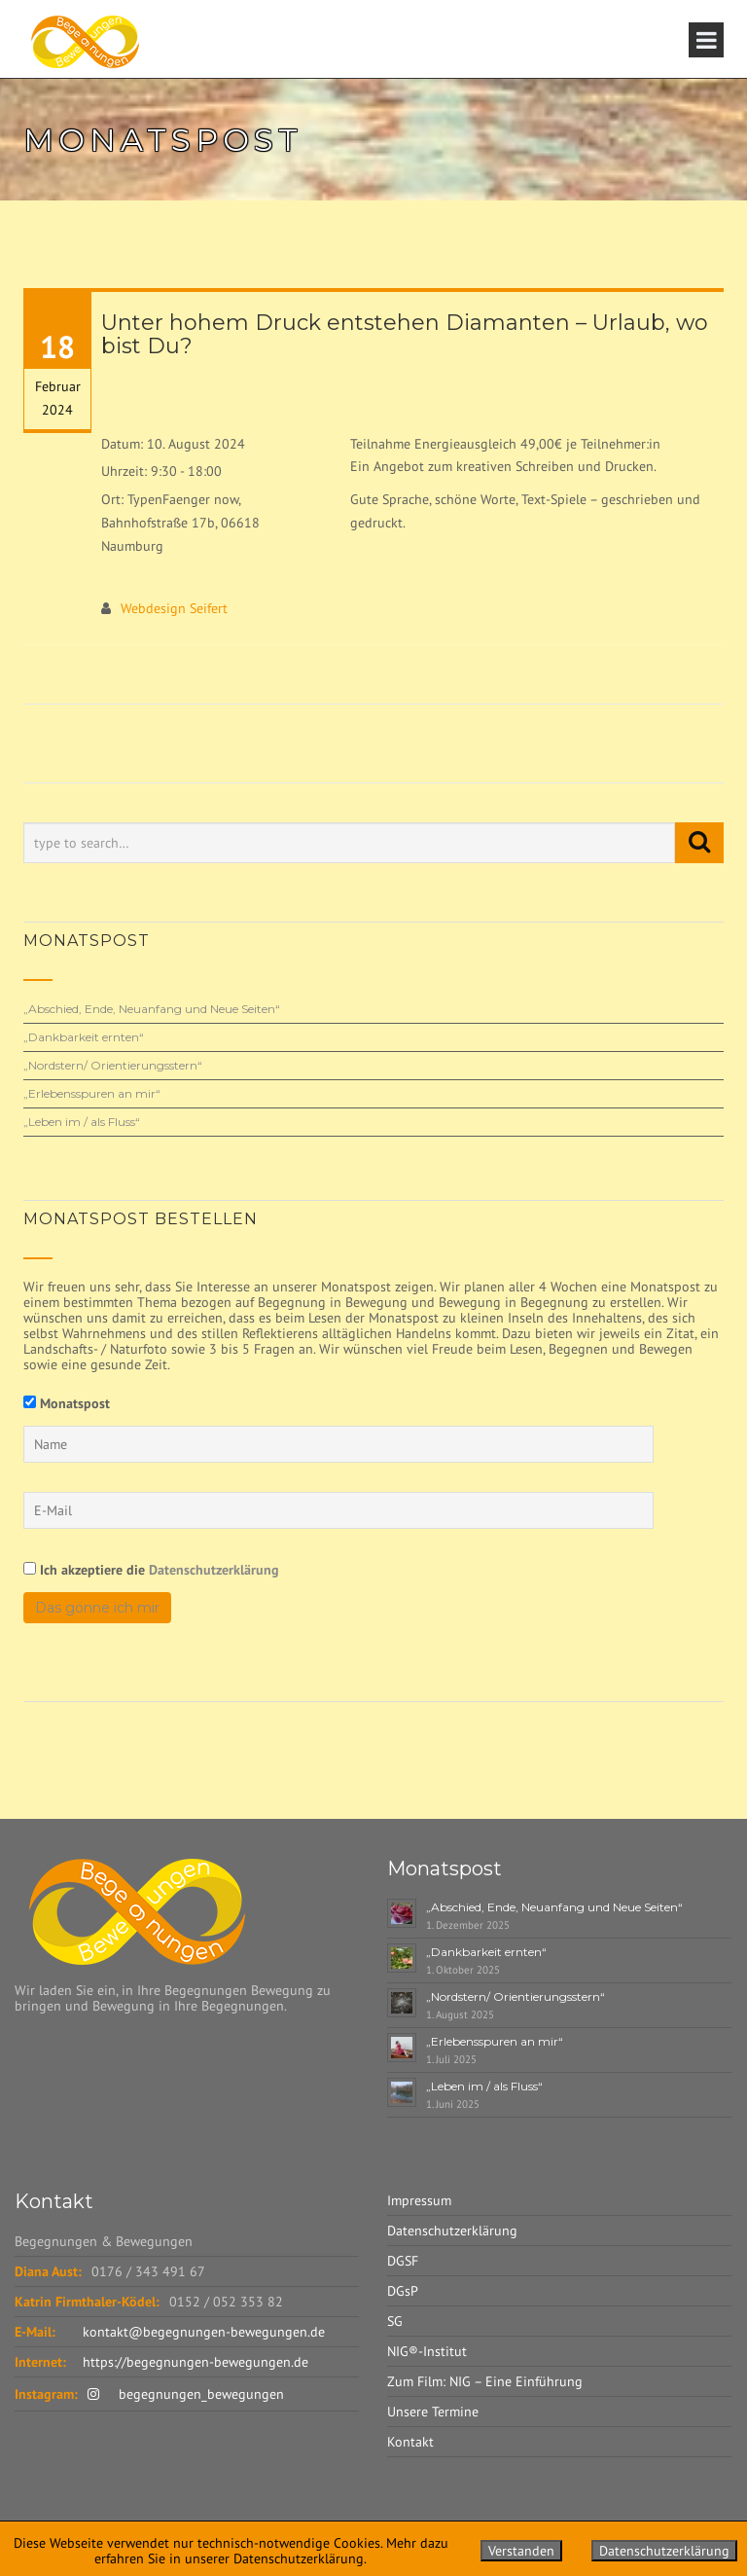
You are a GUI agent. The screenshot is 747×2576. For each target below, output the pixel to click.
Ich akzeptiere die (151, 1569)
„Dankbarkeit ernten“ (83, 1037)
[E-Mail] (338, 1510)
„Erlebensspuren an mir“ (91, 1093)
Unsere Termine (433, 2411)
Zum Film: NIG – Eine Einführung (485, 2381)
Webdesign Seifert (174, 608)
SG (395, 2321)
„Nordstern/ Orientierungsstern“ (112, 1065)
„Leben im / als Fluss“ (81, 1121)
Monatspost (75, 1403)
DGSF (402, 2260)
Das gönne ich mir (97, 1607)
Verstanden (521, 2550)
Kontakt (410, 2441)
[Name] (338, 1444)
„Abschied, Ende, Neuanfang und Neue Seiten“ (151, 1008)
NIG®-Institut (427, 2351)
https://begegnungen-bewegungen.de (195, 2362)
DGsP (402, 2291)
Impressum (419, 2200)
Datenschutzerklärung (214, 1569)
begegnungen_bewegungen (186, 2394)
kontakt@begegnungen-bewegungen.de (204, 2331)
